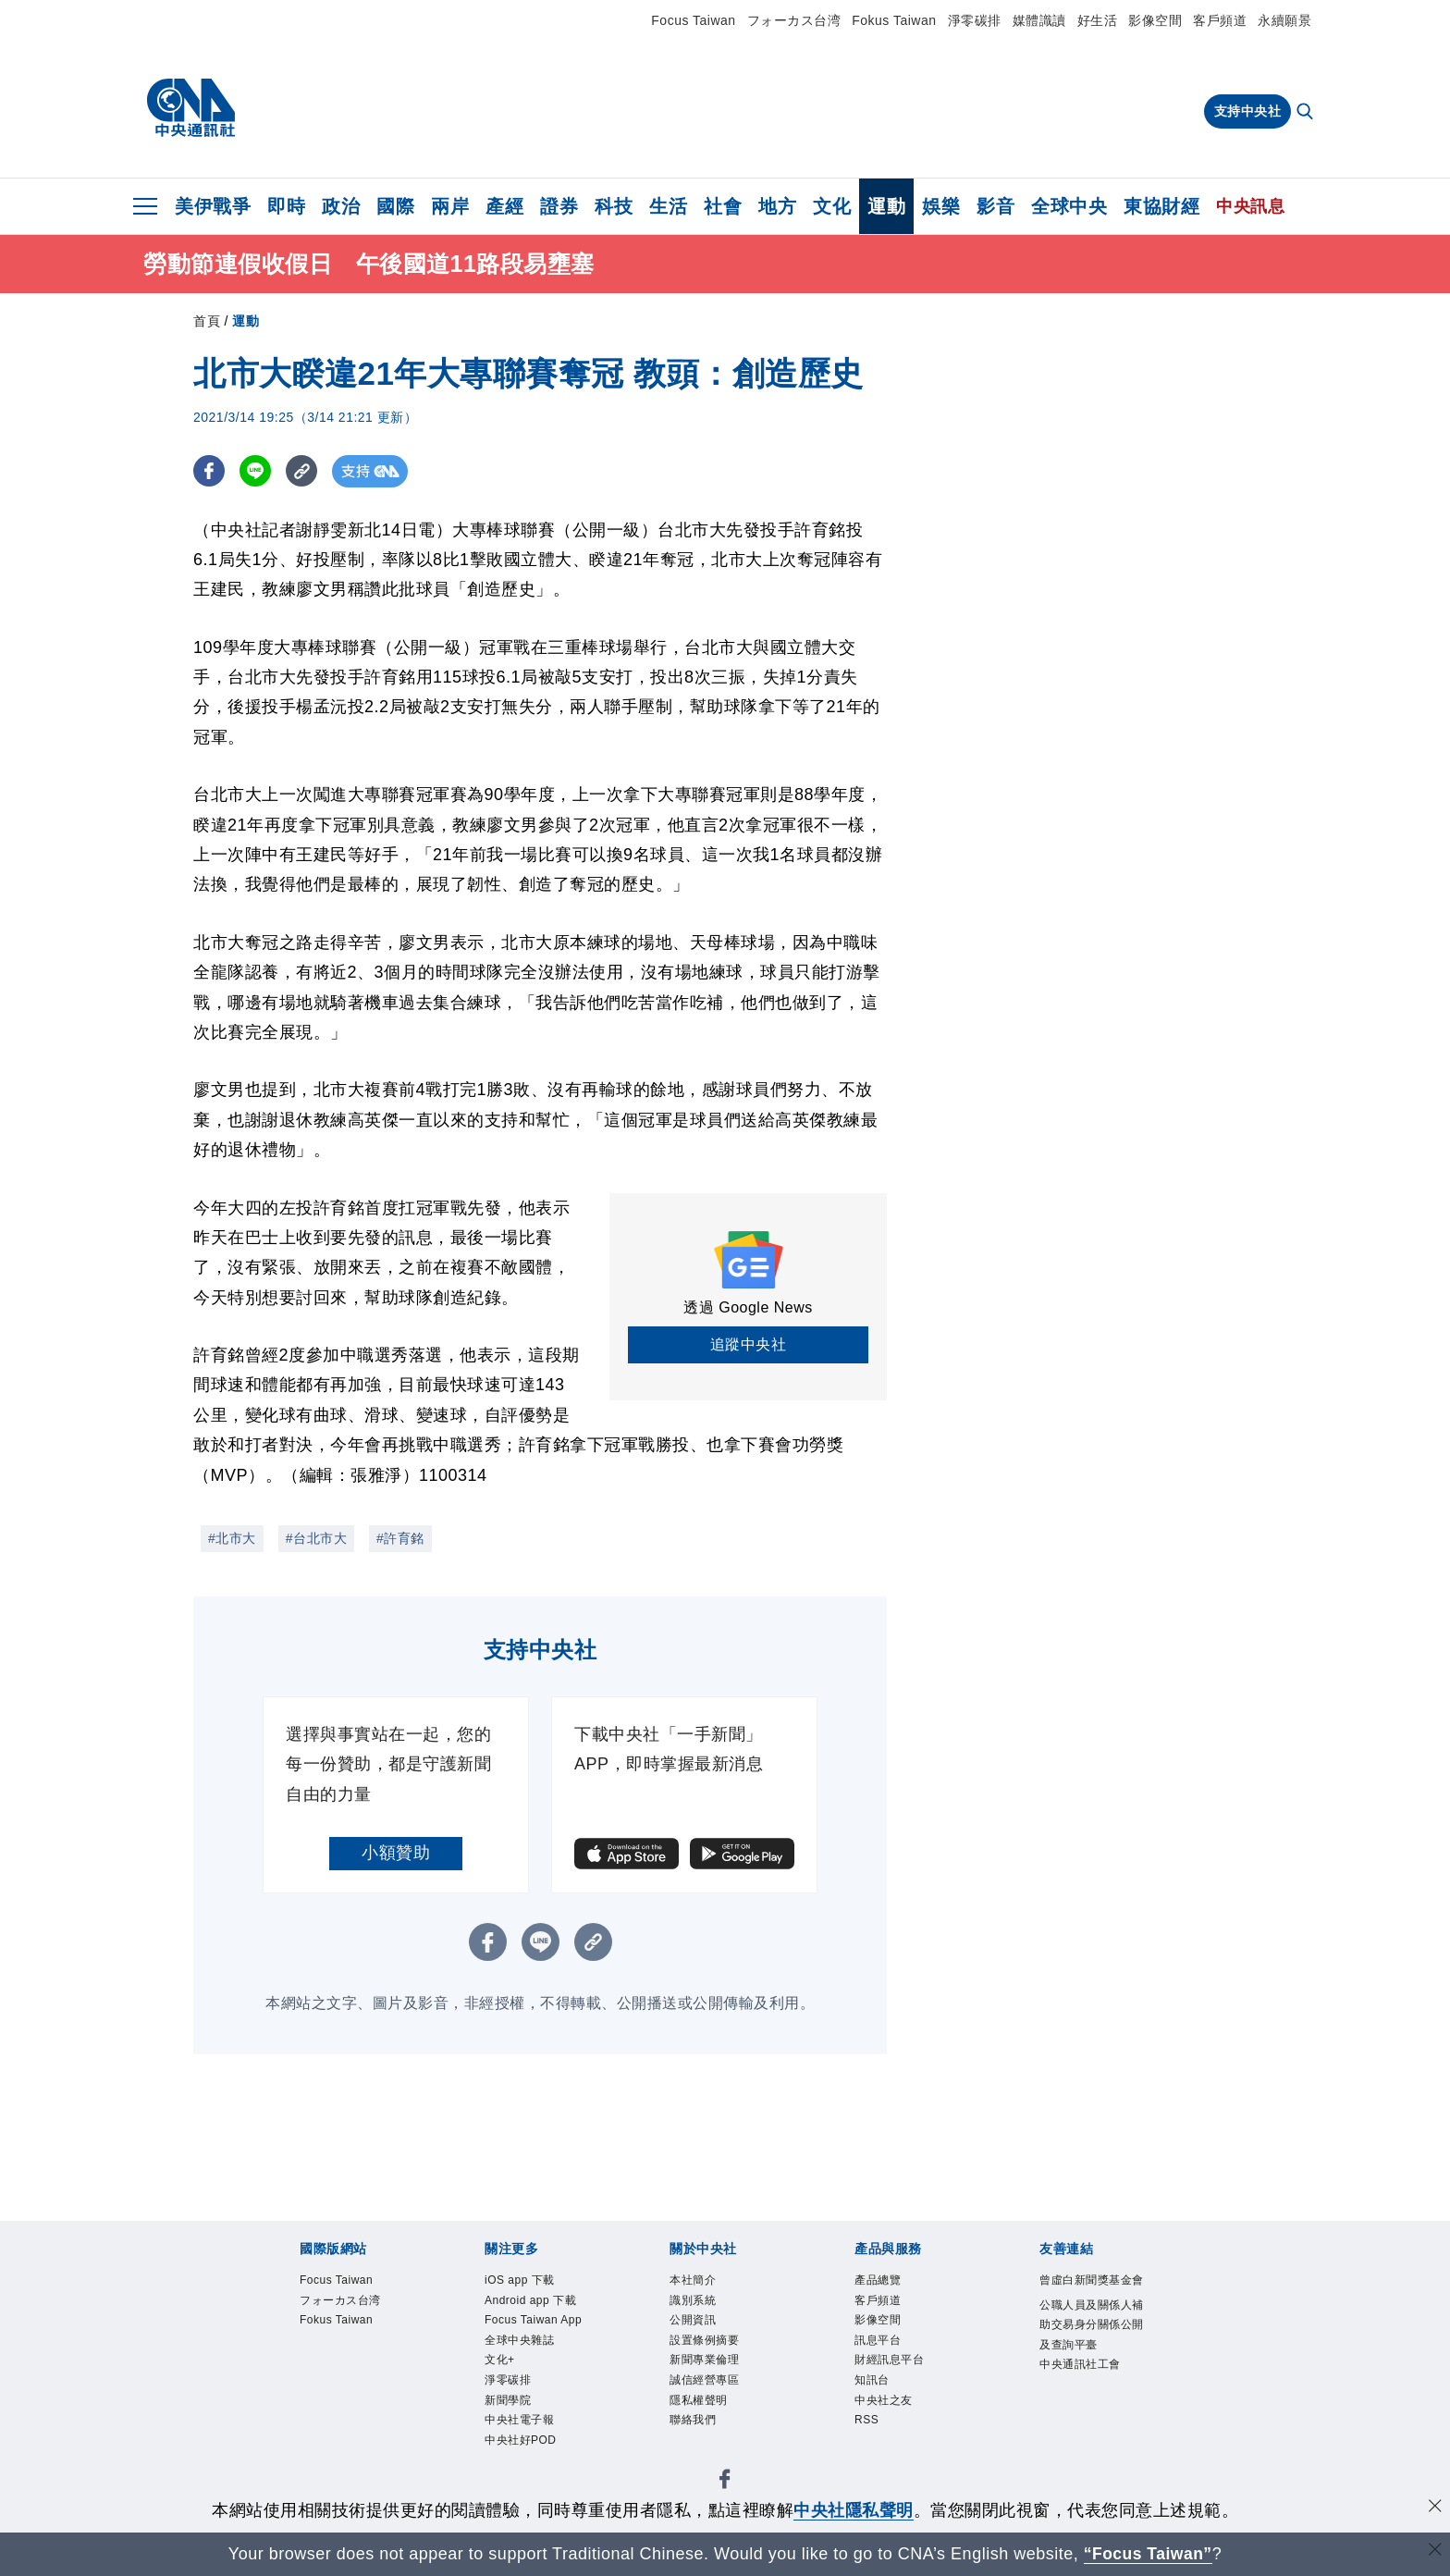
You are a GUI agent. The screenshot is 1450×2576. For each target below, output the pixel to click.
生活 (668, 206)
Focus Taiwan (693, 20)
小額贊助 (396, 1852)
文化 (832, 206)
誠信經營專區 (704, 2379)
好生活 (1097, 20)
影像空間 (1155, 20)
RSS (866, 2419)
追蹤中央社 (748, 1344)
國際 (395, 206)
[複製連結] (304, 471)
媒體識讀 (1039, 20)
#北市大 (232, 1538)
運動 (886, 206)
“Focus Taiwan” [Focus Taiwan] (1148, 2554)
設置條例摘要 (704, 2340)
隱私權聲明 (699, 2400)
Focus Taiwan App (533, 2319)
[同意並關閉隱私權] (1434, 2508)
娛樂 (941, 206)
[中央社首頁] (191, 108)
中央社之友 (883, 2400)
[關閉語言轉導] (1434, 2551)
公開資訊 (693, 2319)
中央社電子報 (519, 2419)
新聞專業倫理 (704, 2359)
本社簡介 (693, 2280)
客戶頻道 (1220, 20)
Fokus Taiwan (894, 20)
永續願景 (1284, 20)
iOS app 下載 (520, 2280)
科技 (614, 206)
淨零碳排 (974, 20)
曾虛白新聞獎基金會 (1091, 2280)
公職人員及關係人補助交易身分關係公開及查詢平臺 (1091, 2325)
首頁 (206, 321)
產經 (504, 206)
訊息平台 (877, 2340)
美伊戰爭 (213, 206)
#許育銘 (400, 1538)
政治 (341, 206)
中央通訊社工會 (1080, 2364)
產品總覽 (877, 2280)
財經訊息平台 (889, 2359)
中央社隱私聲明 (853, 2510)
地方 (777, 206)
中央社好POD (521, 2440)
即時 (286, 206)
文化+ (500, 2359)
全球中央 (1069, 206)
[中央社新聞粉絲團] (725, 2482)
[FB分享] (209, 471)
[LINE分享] (256, 471)
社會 (723, 206)
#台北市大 (316, 1538)
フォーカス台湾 (794, 20)
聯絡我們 (693, 2419)
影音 (995, 206)
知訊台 (872, 2379)
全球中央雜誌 (519, 2340)
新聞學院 (508, 2400)
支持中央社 (1248, 111)
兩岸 (450, 206)
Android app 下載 (530, 2300)
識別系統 (693, 2300)
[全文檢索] (1306, 113)
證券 (559, 206)
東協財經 (1161, 206)
